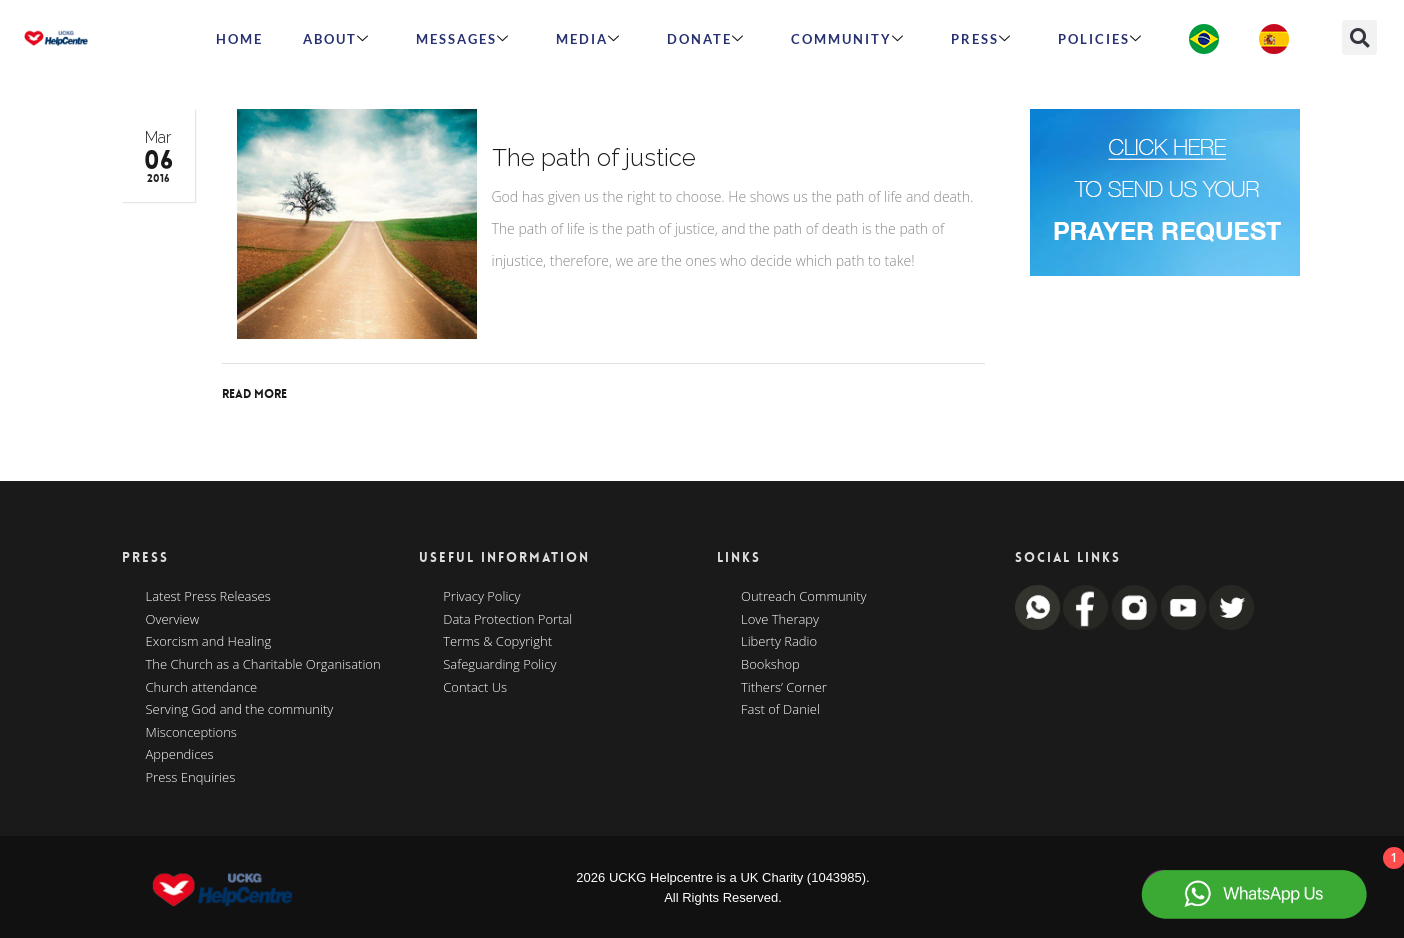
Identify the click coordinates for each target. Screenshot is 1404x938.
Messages (463, 39)
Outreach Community (804, 597)
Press (981, 39)
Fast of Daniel (780, 710)
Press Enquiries (191, 778)
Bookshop (770, 665)
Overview (173, 620)
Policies (1100, 39)
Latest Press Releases (208, 597)
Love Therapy (780, 620)
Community (848, 39)
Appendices (180, 755)
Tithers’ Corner (784, 688)
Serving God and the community (240, 710)
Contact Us (475, 688)
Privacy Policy (481, 597)
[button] (1359, 37)
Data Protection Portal (507, 620)
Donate (706, 39)
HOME (239, 39)
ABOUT (336, 39)
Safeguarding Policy (499, 665)
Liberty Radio (779, 642)
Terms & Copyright (497, 642)
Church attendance (202, 688)
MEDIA (588, 39)
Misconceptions (191, 733)
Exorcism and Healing (209, 642)
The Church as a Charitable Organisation (263, 665)
